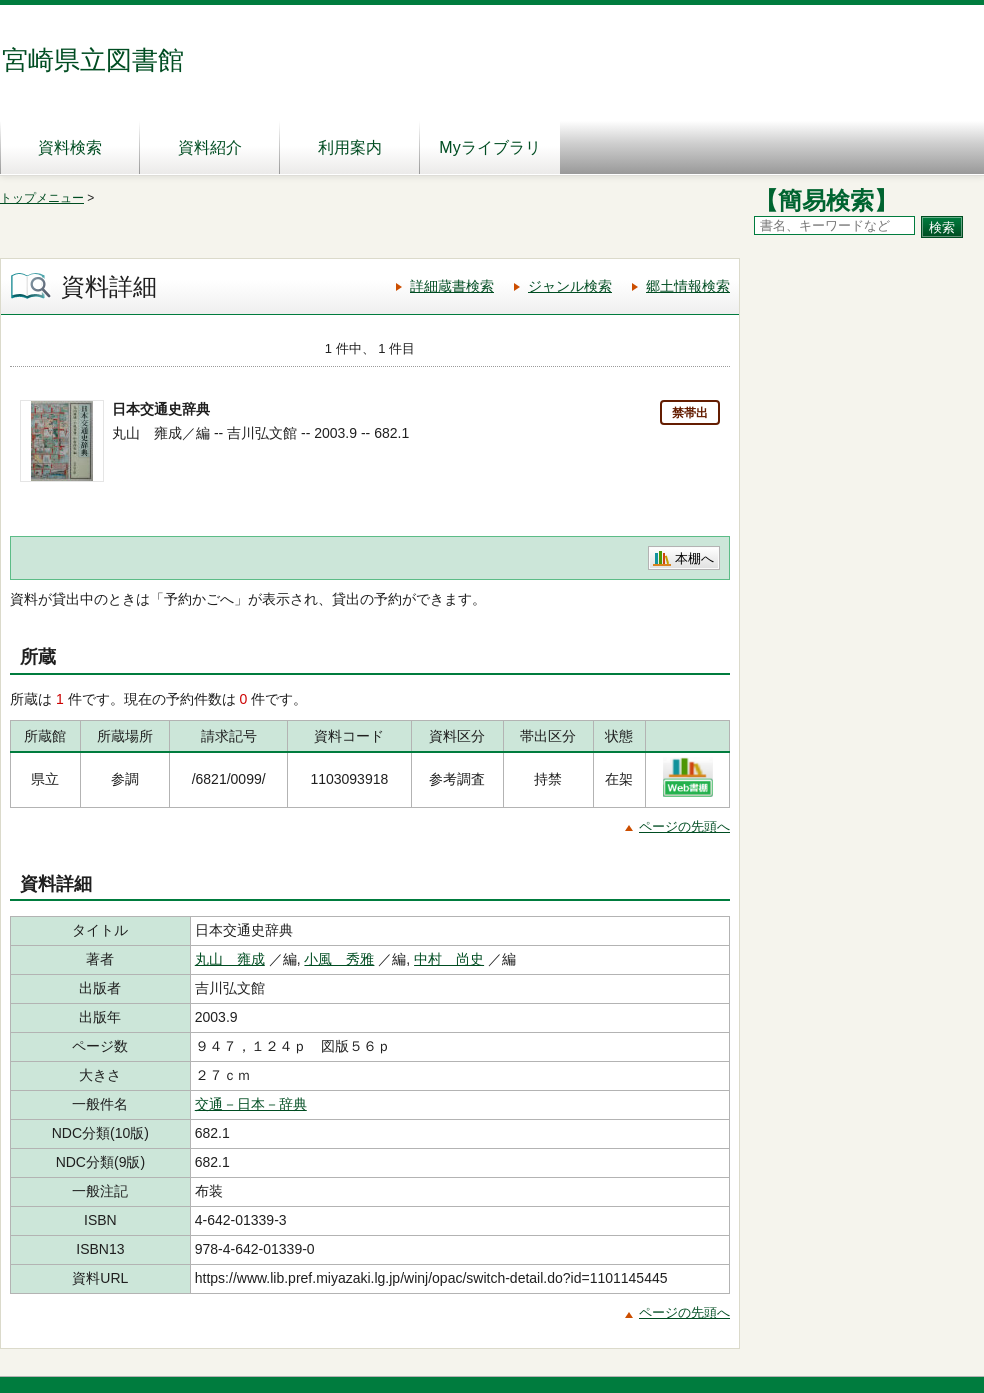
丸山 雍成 (230, 959)
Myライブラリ (489, 147)
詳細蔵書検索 (452, 286)
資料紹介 (210, 147)
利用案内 (350, 147)
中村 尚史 (449, 959)
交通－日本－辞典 (251, 1104)
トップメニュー (42, 198)
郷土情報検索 (688, 286)
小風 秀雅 (339, 959)
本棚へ (694, 558)
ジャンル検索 (570, 286)
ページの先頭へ (684, 826)
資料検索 (70, 147)
